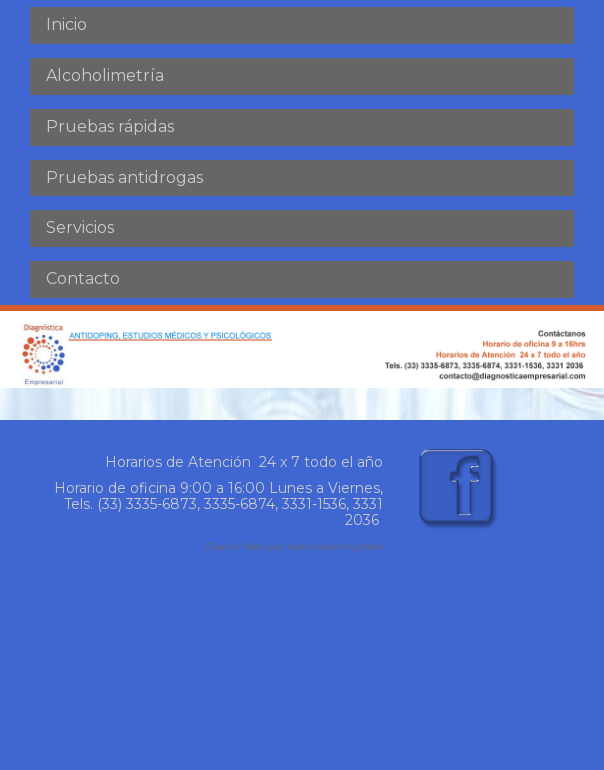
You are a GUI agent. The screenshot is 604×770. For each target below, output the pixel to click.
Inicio (66, 24)
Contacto (83, 278)
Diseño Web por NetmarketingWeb (294, 546)
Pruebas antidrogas (124, 177)
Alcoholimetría (105, 75)
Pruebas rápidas (110, 126)
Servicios (80, 227)
